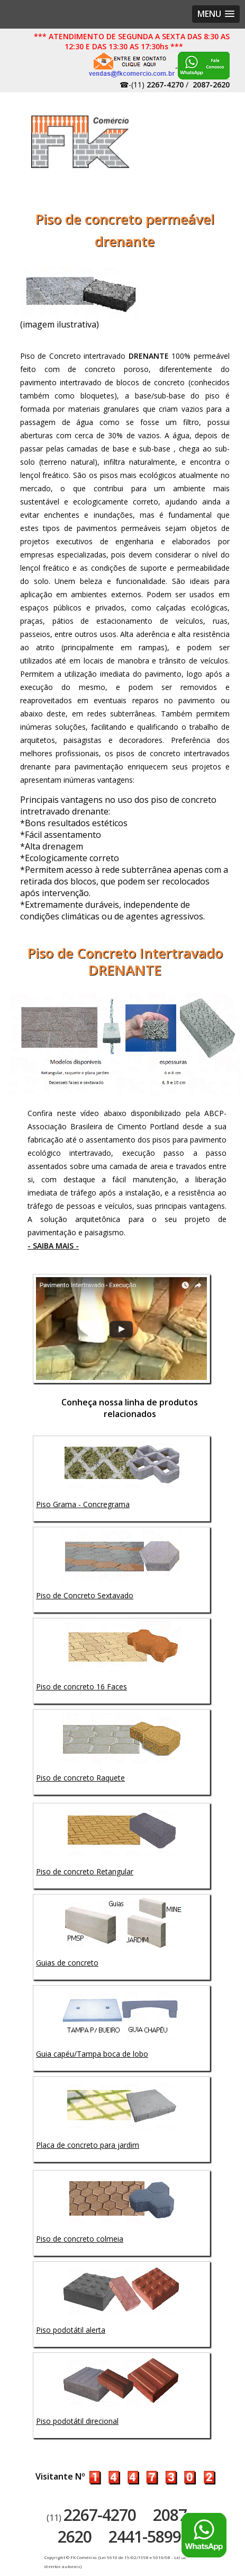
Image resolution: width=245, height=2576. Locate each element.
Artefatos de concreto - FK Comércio (80, 142)
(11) (91, 2518)
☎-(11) (152, 84)
